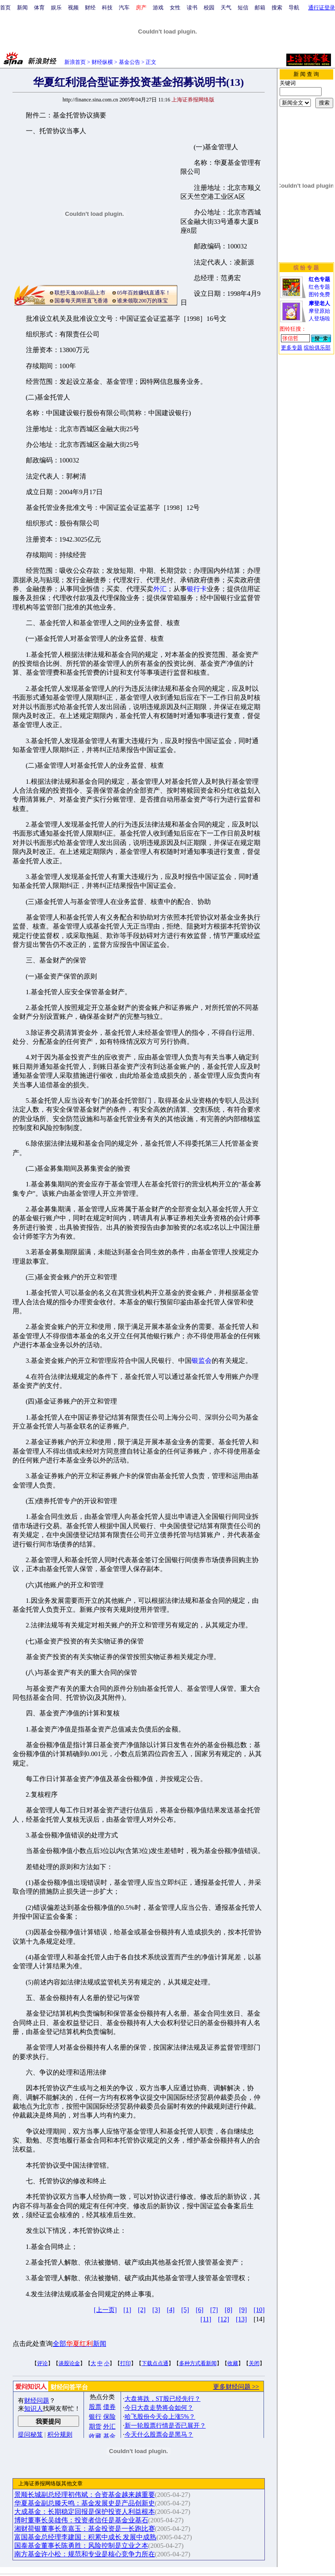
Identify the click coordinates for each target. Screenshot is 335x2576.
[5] (185, 2309)
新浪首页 (75, 62)
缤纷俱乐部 (317, 348)
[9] (243, 2309)
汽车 (124, 7)
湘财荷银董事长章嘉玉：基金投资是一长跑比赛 (84, 2528)
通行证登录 (321, 7)
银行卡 (197, 589)
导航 (294, 7)
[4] (170, 2309)
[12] (223, 2319)
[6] (199, 2309)
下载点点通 (155, 2363)
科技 (107, 7)
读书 (192, 7)
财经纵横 (102, 62)
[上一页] (105, 2310)
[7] (214, 2309)
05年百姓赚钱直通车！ (144, 293)
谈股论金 (69, 2363)
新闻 (22, 7)
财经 (90, 7)
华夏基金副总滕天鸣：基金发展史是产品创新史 (84, 2503)
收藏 (232, 2363)
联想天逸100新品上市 (79, 293)
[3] (156, 2309)
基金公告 (129, 62)
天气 (226, 7)
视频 (73, 7)
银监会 (202, 1360)
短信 (243, 7)
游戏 (158, 7)
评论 (42, 2363)
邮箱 (260, 7)
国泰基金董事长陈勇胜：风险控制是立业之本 (81, 2545)
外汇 (160, 589)
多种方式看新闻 (198, 2363)
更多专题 (291, 348)
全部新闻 (79, 2343)
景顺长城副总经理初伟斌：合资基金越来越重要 (84, 2494)
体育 (39, 7)
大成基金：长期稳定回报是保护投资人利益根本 (84, 2511)
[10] (259, 2309)
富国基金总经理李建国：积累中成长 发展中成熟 (85, 2537)
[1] (127, 2309)
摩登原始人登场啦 (319, 311)
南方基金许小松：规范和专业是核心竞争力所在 (84, 2554)
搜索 (277, 7)
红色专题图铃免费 (319, 287)
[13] (241, 2319)
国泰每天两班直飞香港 (81, 301)
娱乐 (56, 7)
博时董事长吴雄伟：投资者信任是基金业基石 (81, 2520)
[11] (206, 2319)
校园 (209, 7)
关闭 (254, 2363)
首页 (5, 7)
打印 (125, 2363)
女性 (175, 7)
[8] (228, 2309)
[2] (142, 2309)
